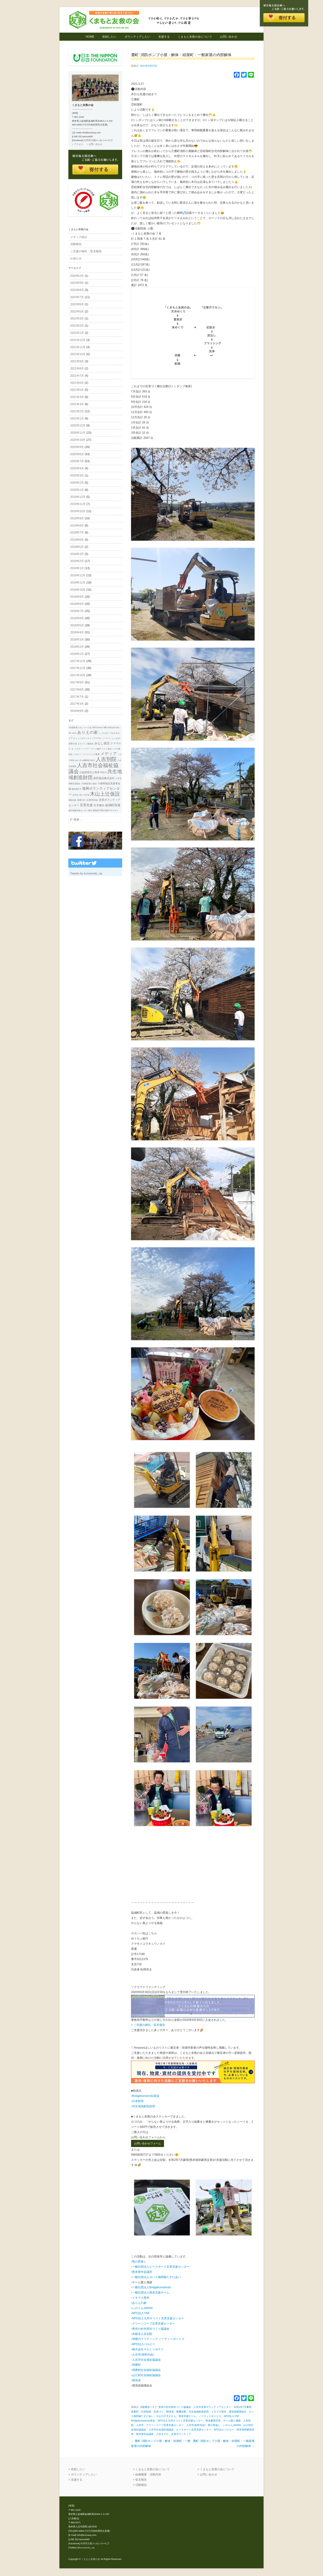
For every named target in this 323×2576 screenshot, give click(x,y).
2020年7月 (77, 461)
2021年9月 (77, 361)
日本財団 (138, 2101)
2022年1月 (77, 332)
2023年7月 (77, 297)
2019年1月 (77, 568)
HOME (90, 36)
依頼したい (109, 36)
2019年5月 (77, 546)
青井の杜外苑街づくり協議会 (150, 2329)
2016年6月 (77, 710)
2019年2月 (77, 561)
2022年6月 (77, 304)
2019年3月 (77, 554)
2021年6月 (77, 382)
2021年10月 (77, 354)
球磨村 (136, 2365)
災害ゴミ (159, 2412)
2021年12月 (77, 339)
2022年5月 (77, 311)
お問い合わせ (228, 36)
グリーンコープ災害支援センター (153, 2324)
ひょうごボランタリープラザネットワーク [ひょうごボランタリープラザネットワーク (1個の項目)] (92, 738)
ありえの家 (139, 2303)
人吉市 (140, 2425)
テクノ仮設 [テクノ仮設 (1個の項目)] (107, 749)
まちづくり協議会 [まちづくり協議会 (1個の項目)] (85, 744)
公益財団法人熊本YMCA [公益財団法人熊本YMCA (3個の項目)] (93, 772)
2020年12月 (77, 425)
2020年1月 (77, 489)
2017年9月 (77, 682)
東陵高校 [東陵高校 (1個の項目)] (72, 800)
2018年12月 (77, 575)
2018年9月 (77, 596)
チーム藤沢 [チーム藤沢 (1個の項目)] (96, 749)
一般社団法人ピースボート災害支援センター (160, 2267)
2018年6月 (77, 618)
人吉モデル (162, 2434)
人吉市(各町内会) (143, 2355)
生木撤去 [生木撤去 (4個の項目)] (99, 805)
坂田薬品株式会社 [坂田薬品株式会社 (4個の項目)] (104, 778)
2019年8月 (77, 525)
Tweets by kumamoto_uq (86, 873)
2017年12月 (77, 661)
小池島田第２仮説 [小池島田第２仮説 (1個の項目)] (89, 783)
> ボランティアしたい (82, 2475)
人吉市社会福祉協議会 (146, 2360)
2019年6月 (77, 539)
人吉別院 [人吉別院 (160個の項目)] (106, 759)
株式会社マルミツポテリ (148, 2349)
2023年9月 (77, 282)
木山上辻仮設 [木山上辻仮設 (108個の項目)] (105, 794)
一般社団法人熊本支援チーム (150, 2293)
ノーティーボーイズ (210, 2416)
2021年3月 (77, 404)
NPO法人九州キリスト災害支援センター (158, 2318)
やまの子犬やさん (166, 2416)
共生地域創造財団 (143, 2106)
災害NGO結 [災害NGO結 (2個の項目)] (92, 800)
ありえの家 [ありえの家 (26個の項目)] (87, 732)
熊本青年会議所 (142, 2272)
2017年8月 (77, 689)
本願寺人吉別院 (142, 2334)
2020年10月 (77, 439)
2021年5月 (77, 389)
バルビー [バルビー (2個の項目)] (77, 754)
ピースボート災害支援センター (193, 2430)
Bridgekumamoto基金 (146, 2095)
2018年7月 (77, 611)
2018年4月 (77, 632)
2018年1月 (77, 653)
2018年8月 (77, 603)
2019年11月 (77, 504)
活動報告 (145, 2407)
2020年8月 (77, 454)
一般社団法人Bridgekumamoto (151, 2287)
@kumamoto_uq (85, 2548)
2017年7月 (77, 696)
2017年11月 (77, 668)
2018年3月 (77, 639)
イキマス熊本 (140, 2298)
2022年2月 (77, 325)
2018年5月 (77, 625)
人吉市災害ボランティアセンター (212, 2407)
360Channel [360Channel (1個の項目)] (97, 727)
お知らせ (76, 258)
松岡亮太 (88, 140)
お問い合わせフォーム (148, 2143)
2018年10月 (77, 589)
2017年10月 (77, 675)
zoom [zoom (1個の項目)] (74, 733)
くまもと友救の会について (195, 36)
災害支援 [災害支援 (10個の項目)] (86, 805)
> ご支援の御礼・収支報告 (148, 2024)
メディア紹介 (78, 237)
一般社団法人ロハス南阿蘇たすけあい (156, 2277)
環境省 (136, 2380)
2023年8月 (77, 289)
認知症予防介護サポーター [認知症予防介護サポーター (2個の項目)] (106, 810)
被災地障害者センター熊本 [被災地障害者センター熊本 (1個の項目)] (80, 810)
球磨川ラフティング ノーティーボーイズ (158, 2339)
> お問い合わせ (94, 144)
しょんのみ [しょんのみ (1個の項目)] (104, 733)
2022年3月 (77, 318)
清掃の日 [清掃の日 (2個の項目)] (81, 800)
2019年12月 (77, 496)
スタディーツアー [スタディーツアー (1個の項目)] (82, 749)
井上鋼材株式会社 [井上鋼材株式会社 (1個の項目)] (87, 760)
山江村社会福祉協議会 (146, 2375)
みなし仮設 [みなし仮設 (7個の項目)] (102, 743)
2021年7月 (77, 375)
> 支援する (75, 2480)
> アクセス (77, 144)
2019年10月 (77, 511)
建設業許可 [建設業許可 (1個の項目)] (76, 789)
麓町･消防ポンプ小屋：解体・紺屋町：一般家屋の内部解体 (181, 55)
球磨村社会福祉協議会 (146, 2370)
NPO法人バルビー (144, 2344)
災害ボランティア (181, 2434)
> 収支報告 (140, 2480)
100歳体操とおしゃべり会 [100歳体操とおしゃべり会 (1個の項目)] (79, 727)
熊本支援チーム (187, 2416)
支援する (164, 36)
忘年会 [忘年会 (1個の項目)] (75, 795)
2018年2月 (77, 646)
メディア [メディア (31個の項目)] (108, 753)
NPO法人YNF (141, 2313)
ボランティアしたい (137, 36)
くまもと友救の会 (90, 2559)
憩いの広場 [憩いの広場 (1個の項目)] (84, 795)
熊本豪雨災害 (213, 2421)
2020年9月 (77, 447)
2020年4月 (77, 468)
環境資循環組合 (237, 2412)
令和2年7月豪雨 (243, 2407)
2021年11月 (77, 347)
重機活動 (181, 2412)
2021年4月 (77, 397)
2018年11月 (77, 582)
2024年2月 (77, 275)
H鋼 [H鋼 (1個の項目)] (105, 727)
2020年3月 (77, 475)
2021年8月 (77, 368)
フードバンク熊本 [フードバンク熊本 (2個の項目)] (91, 754)
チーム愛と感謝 (232, 2421)
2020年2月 (77, 482)
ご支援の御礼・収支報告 (86, 251)
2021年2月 (77, 411)
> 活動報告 (140, 2485)
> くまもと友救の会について (151, 2469)
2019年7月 (77, 532)
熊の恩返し (139, 2262)
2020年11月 (77, 432)
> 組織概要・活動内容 (147, 2475)
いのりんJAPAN (142, 2308)
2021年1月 (77, 418)
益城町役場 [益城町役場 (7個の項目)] (112, 805)
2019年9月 (77, 518)
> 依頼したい (76, 2469)
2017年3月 (77, 703)
